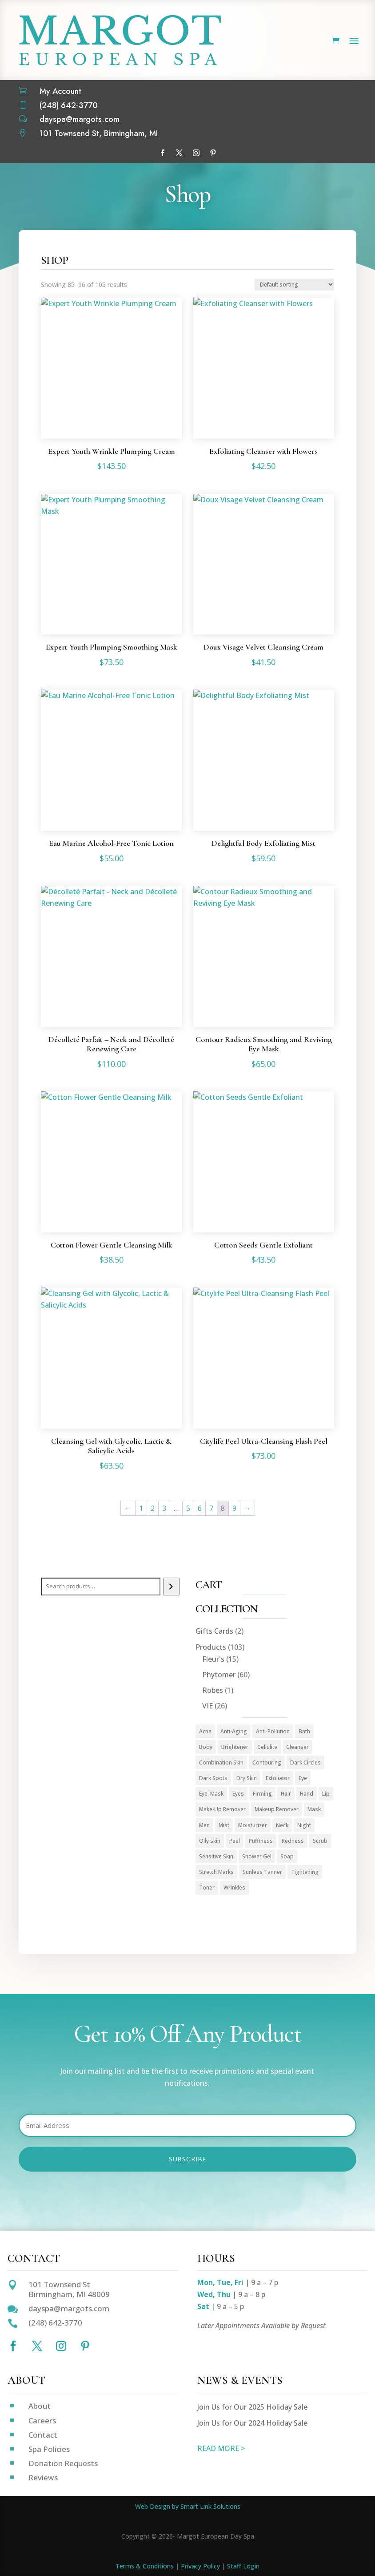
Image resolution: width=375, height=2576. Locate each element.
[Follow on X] (179, 153)
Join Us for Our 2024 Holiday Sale (252, 2423)
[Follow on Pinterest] (212, 153)
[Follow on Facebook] (162, 153)
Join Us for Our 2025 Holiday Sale (252, 2407)
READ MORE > (221, 2448)
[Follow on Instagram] (196, 153)
